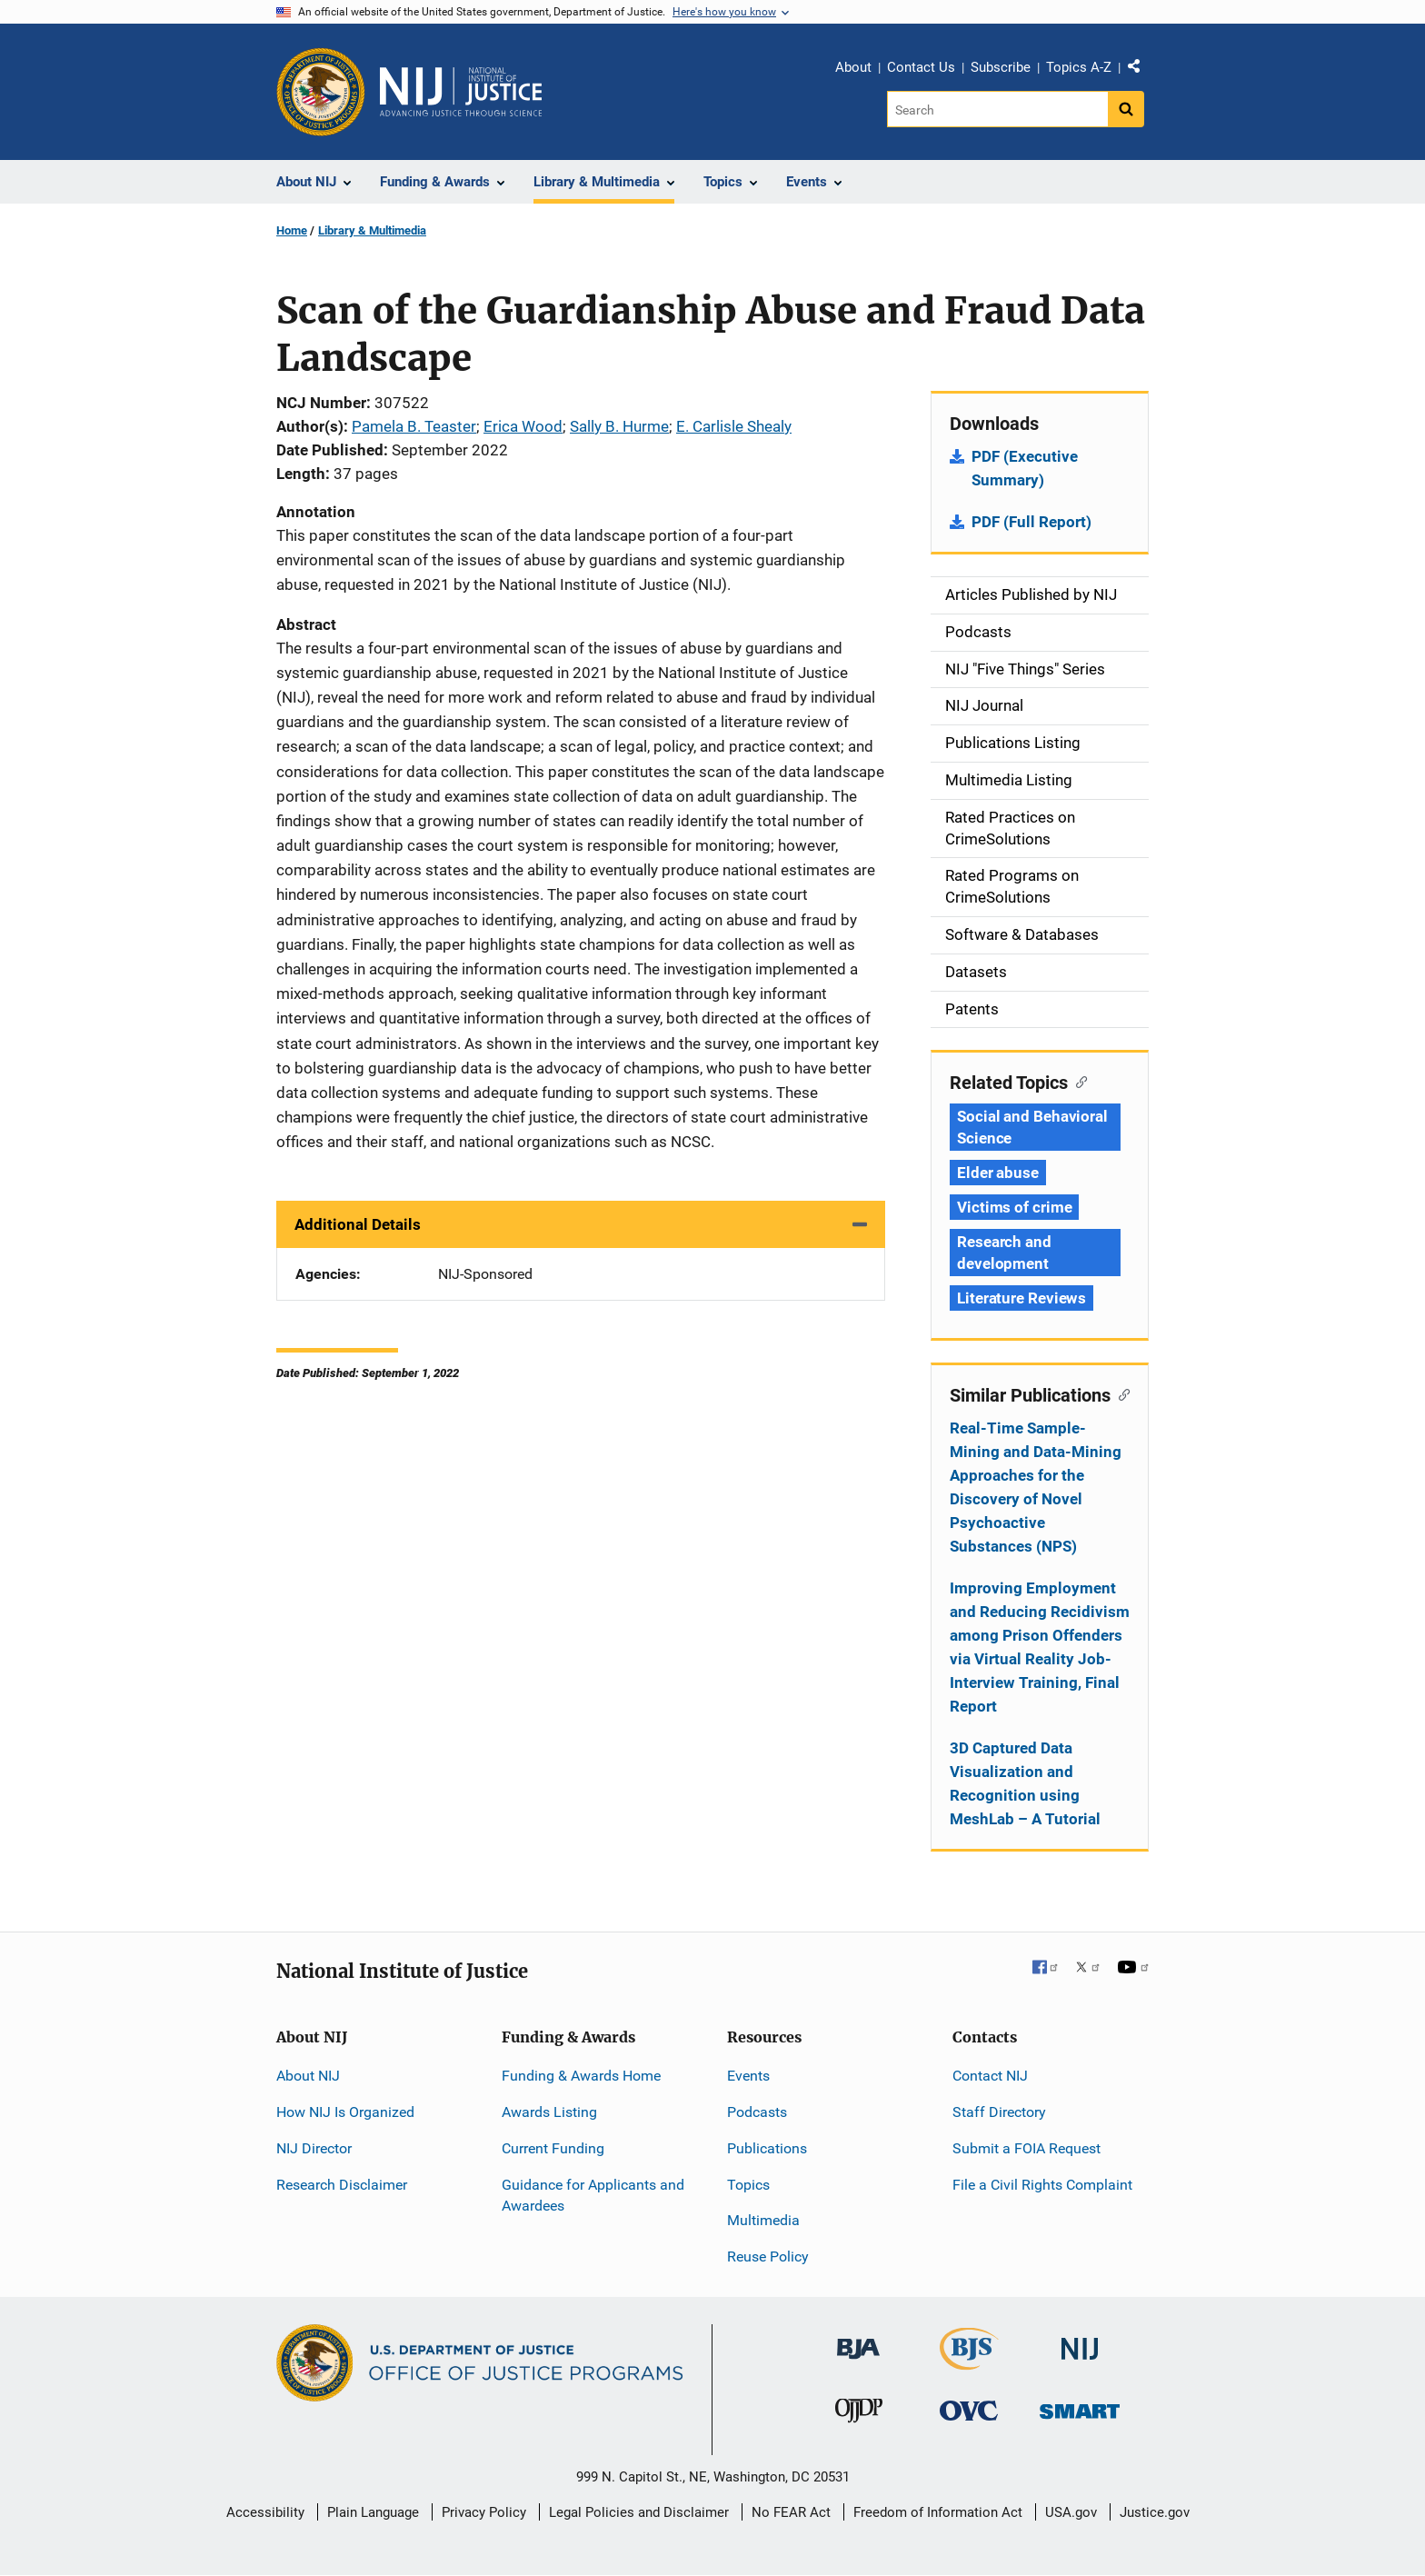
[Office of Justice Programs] (320, 91)
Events (748, 2075)
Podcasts (757, 2112)
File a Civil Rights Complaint (1042, 2184)
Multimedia (763, 2220)
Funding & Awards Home (581, 2075)
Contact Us (921, 67)
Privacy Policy (484, 2512)
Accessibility (265, 2512)
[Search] (997, 109)
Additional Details (357, 1224)
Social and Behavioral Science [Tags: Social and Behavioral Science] (1032, 1127)
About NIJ (308, 2075)
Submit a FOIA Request (1026, 2148)
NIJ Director (314, 2148)
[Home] (461, 91)
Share (1140, 70)
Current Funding (553, 2148)
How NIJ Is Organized (345, 2112)
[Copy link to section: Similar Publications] (1120, 1393)
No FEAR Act (791, 2512)
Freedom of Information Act (937, 2512)
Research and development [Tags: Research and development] (1004, 1253)
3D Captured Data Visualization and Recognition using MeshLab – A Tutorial (1025, 1783)
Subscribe (1001, 67)
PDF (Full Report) (1031, 522)
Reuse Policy (768, 2256)
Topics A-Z (1078, 67)
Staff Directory (999, 2112)
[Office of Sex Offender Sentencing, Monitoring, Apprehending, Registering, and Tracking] (1080, 2406)
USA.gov (1071, 2512)
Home (291, 230)
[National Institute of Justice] (1079, 2341)
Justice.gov (1155, 2512)
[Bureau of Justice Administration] (858, 2340)
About (853, 67)
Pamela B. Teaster (414, 426)
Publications (767, 2148)
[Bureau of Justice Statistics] (969, 2362)
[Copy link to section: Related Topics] (1077, 1081)
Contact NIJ (990, 2075)
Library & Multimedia (372, 230)
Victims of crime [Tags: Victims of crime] (1014, 1207)
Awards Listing (549, 2112)
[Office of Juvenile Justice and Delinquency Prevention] (858, 2414)
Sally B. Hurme (619, 426)
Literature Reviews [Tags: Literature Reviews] (1021, 1298)
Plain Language (373, 2512)
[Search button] (1126, 109)
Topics (748, 2184)
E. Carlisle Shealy (734, 426)
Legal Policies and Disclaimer (639, 2512)
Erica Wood (523, 426)
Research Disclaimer (341, 2184)
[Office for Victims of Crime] (969, 2410)
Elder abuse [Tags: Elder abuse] (998, 1172)
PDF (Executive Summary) (1025, 468)
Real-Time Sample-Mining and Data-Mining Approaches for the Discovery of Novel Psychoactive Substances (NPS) (1035, 1487)
